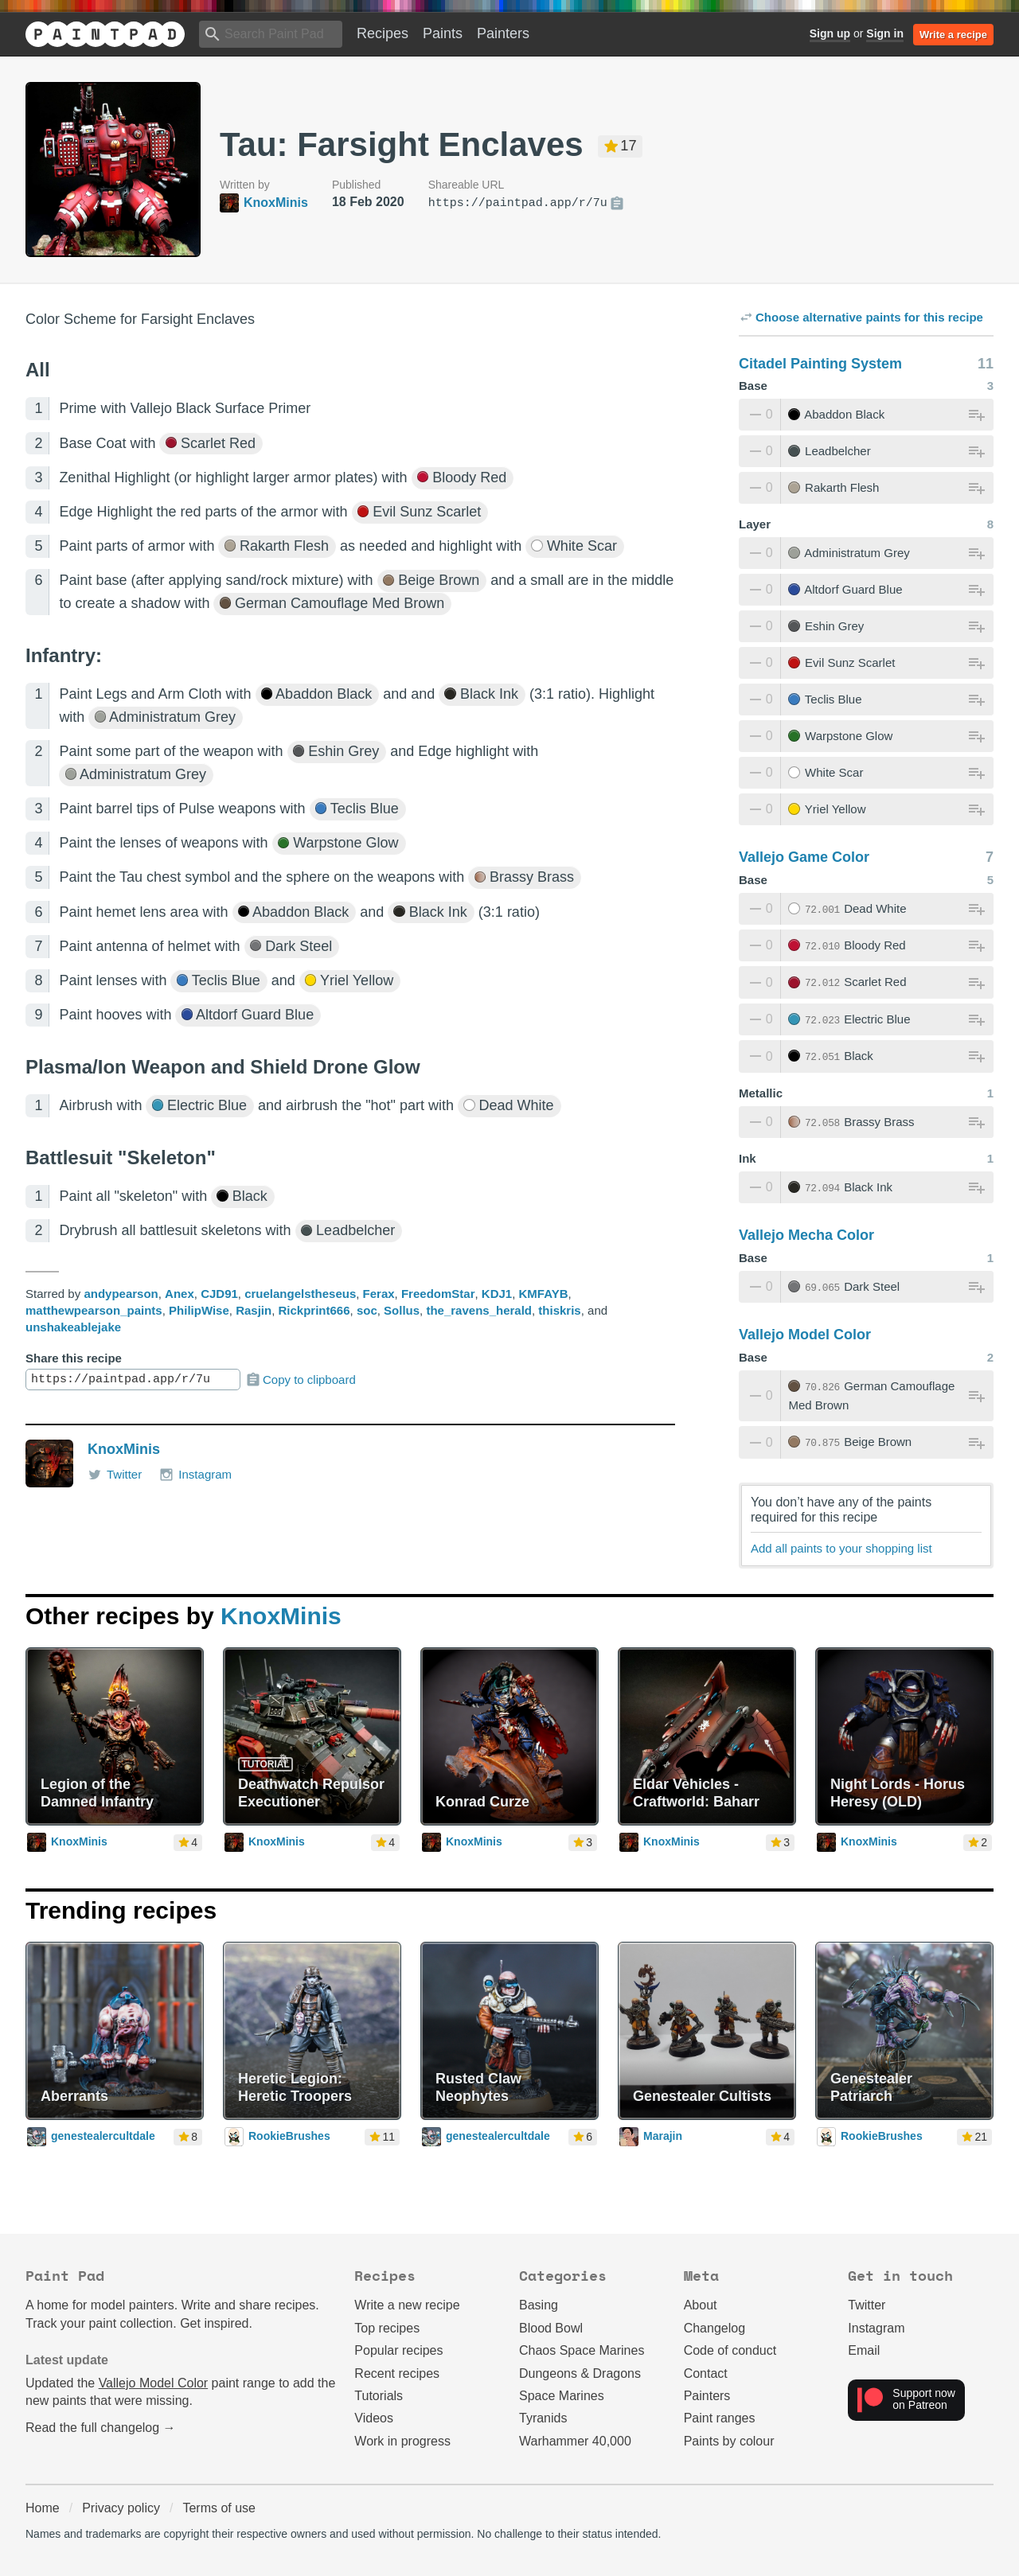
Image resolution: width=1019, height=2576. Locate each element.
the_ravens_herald (479, 1310)
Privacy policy (121, 2508)
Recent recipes (396, 2373)
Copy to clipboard (300, 1380)
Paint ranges (719, 2418)
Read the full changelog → (100, 2427)
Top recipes (387, 2328)
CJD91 (219, 1293)
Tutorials (378, 2396)
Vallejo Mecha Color (806, 1235)
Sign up (830, 33)
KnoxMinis (124, 1449)
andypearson (121, 1293)
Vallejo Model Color (805, 1335)
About (700, 2305)
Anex (179, 1293)
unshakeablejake (73, 1327)
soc (367, 1310)
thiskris (559, 1310)
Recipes (382, 33)
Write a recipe (953, 35)
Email (864, 2350)
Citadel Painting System (820, 364)
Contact (706, 2373)
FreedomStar (438, 1293)
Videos (373, 2418)
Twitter (115, 1474)
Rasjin (253, 1310)
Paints (443, 33)
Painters (503, 33)
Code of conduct (730, 2350)
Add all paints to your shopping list (841, 1548)
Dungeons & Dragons (580, 2373)
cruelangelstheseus (300, 1293)
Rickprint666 (313, 1310)
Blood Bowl (551, 2328)
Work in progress (402, 2441)
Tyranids (543, 2418)
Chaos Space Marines (581, 2350)
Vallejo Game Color (804, 857)
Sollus (402, 1310)
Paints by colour (729, 2441)
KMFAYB (543, 1293)
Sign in (885, 33)
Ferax (379, 1293)
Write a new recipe (406, 2305)
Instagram (195, 1474)
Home (42, 2508)
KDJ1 (497, 1293)
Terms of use (219, 2508)
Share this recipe (73, 1358)
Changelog (714, 2328)
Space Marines (561, 2396)
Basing (538, 2305)
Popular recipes (398, 2350)
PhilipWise (199, 1310)
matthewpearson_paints (93, 1310)
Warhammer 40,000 (575, 2441)
